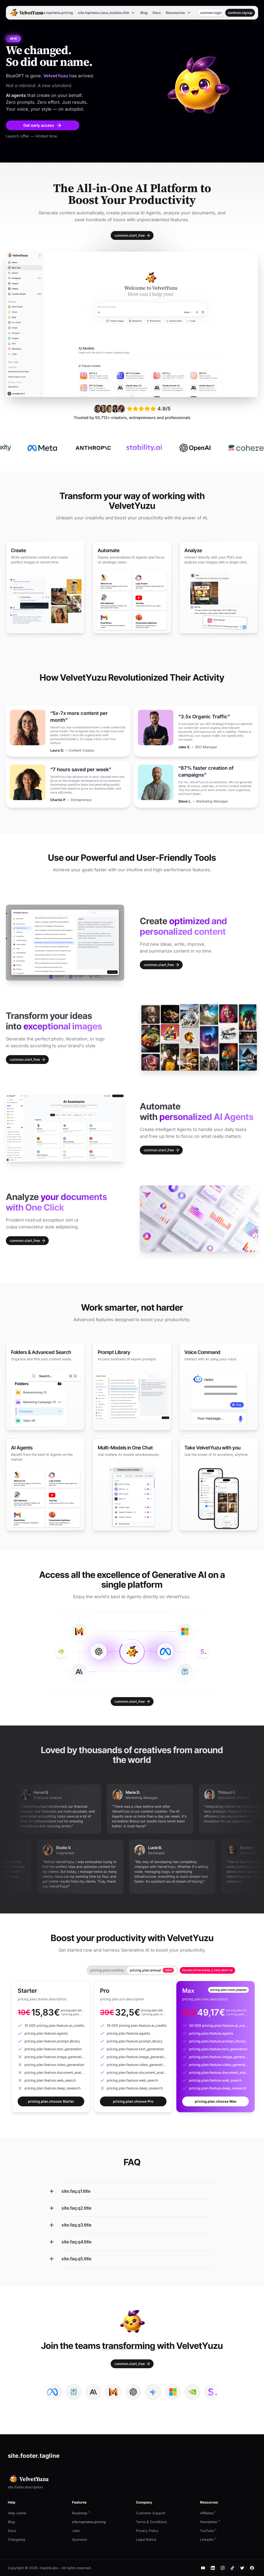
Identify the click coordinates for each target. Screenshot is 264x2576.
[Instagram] (222, 2568)
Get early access (42, 125)
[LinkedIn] (213, 2568)
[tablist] (132, 1970)
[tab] (107, 1970)
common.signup (240, 13)
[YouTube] (203, 2568)
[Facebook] (252, 2568)
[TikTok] (232, 2568)
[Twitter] (242, 2568)
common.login (211, 13)
